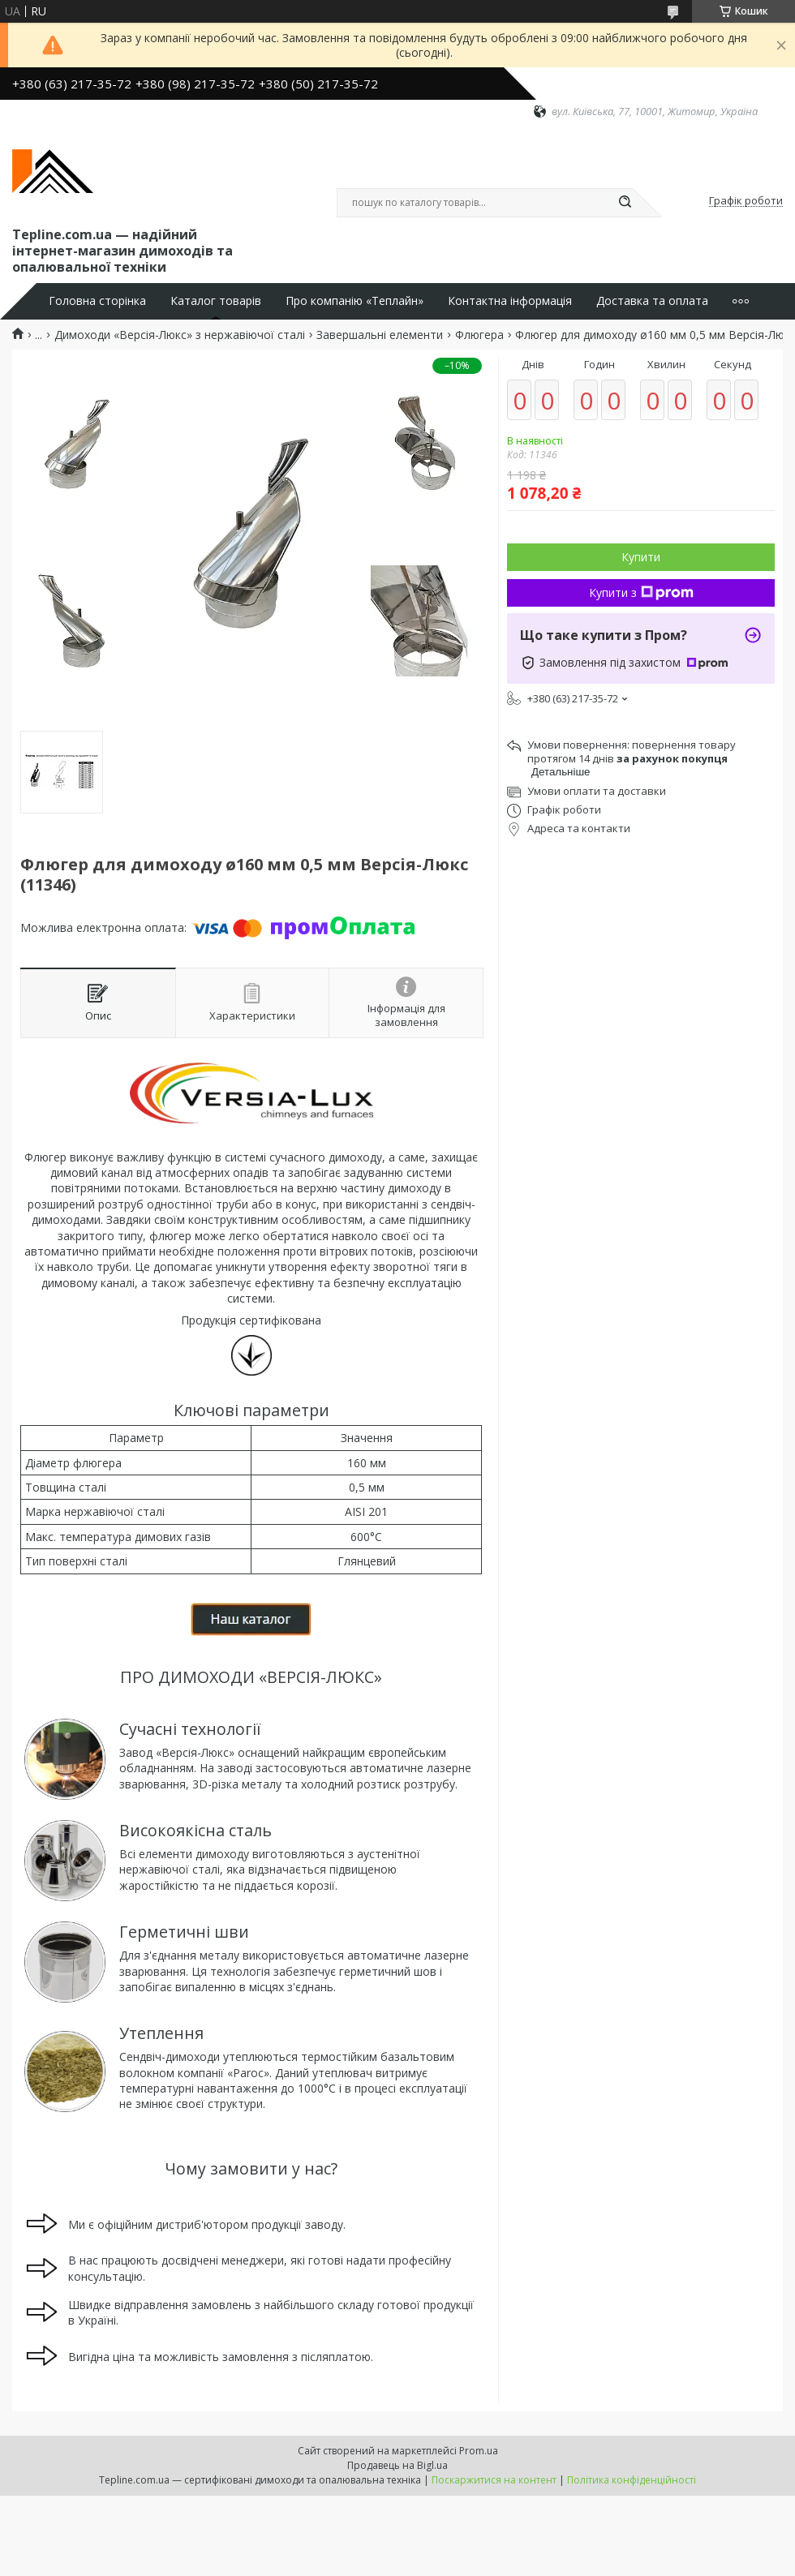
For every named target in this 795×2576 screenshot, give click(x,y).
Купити (640, 557)
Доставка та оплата (652, 301)
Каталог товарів (215, 301)
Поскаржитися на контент (494, 2480)
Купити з (641, 592)
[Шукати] (624, 202)
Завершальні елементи (379, 335)
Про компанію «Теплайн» (354, 301)
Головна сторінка (97, 301)
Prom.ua (478, 2451)
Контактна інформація (510, 301)
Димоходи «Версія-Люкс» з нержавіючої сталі (179, 335)
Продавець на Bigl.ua (397, 2465)
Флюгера (479, 335)
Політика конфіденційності (631, 2480)
